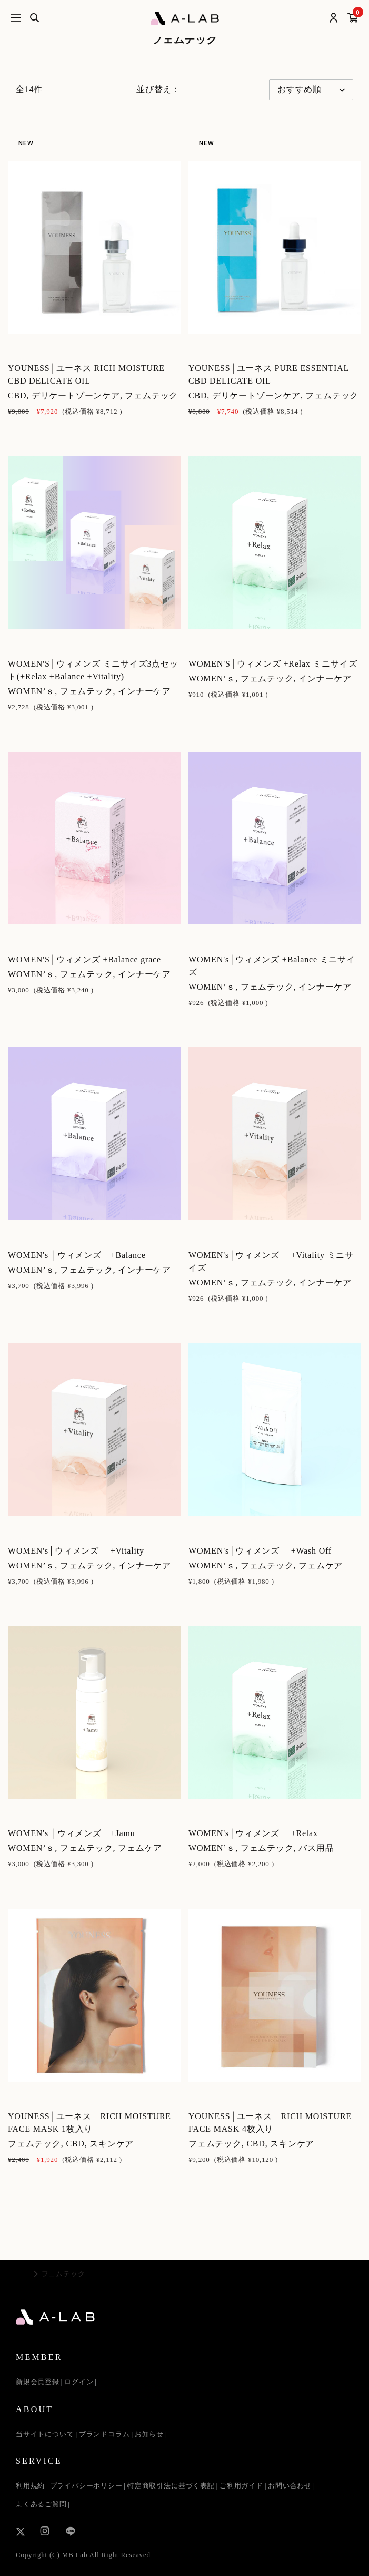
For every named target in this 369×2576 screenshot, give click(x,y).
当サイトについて (45, 2434)
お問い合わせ (290, 2486)
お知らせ (149, 2434)
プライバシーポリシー (86, 2486)
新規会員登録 (37, 2382)
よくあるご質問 (41, 2504)
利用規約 (30, 2486)
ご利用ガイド (241, 2486)
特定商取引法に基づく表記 (171, 2486)
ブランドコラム (104, 2434)
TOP (23, 2274)
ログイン (78, 2382)
